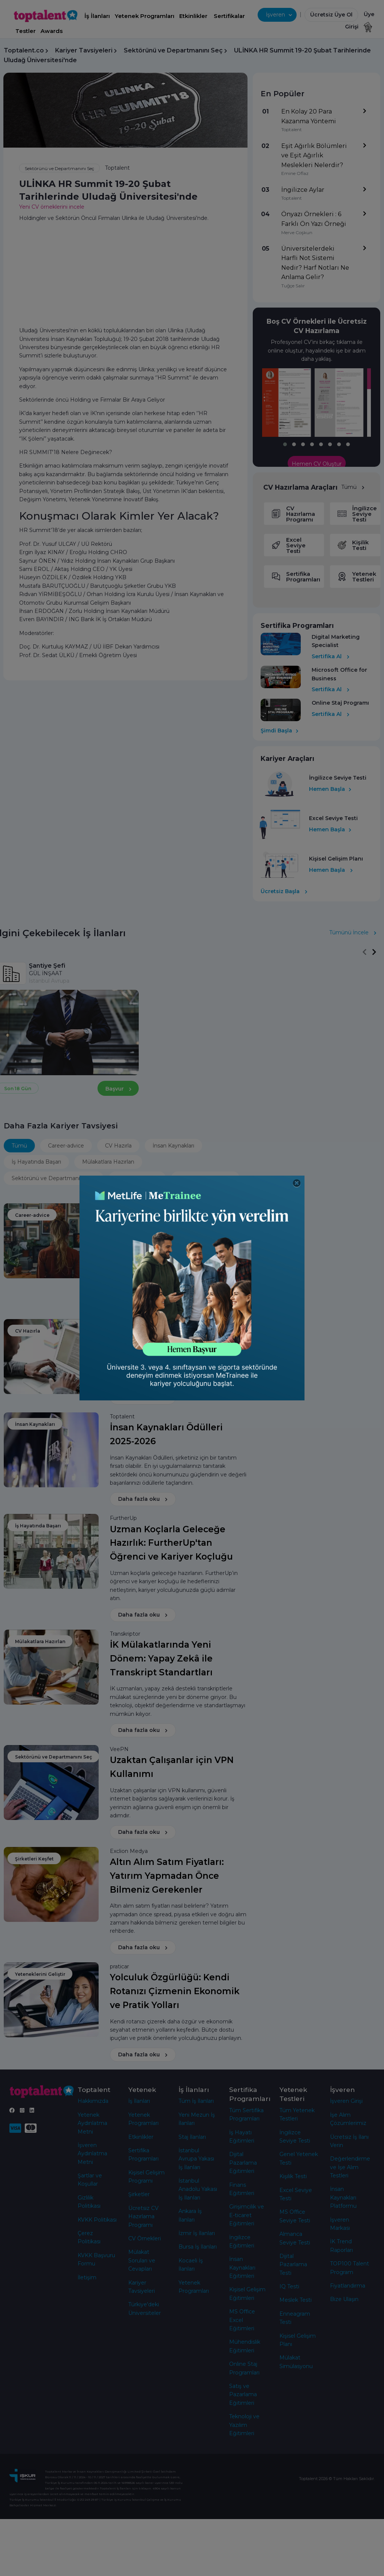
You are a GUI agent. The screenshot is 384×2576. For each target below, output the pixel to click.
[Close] (297, 1183)
